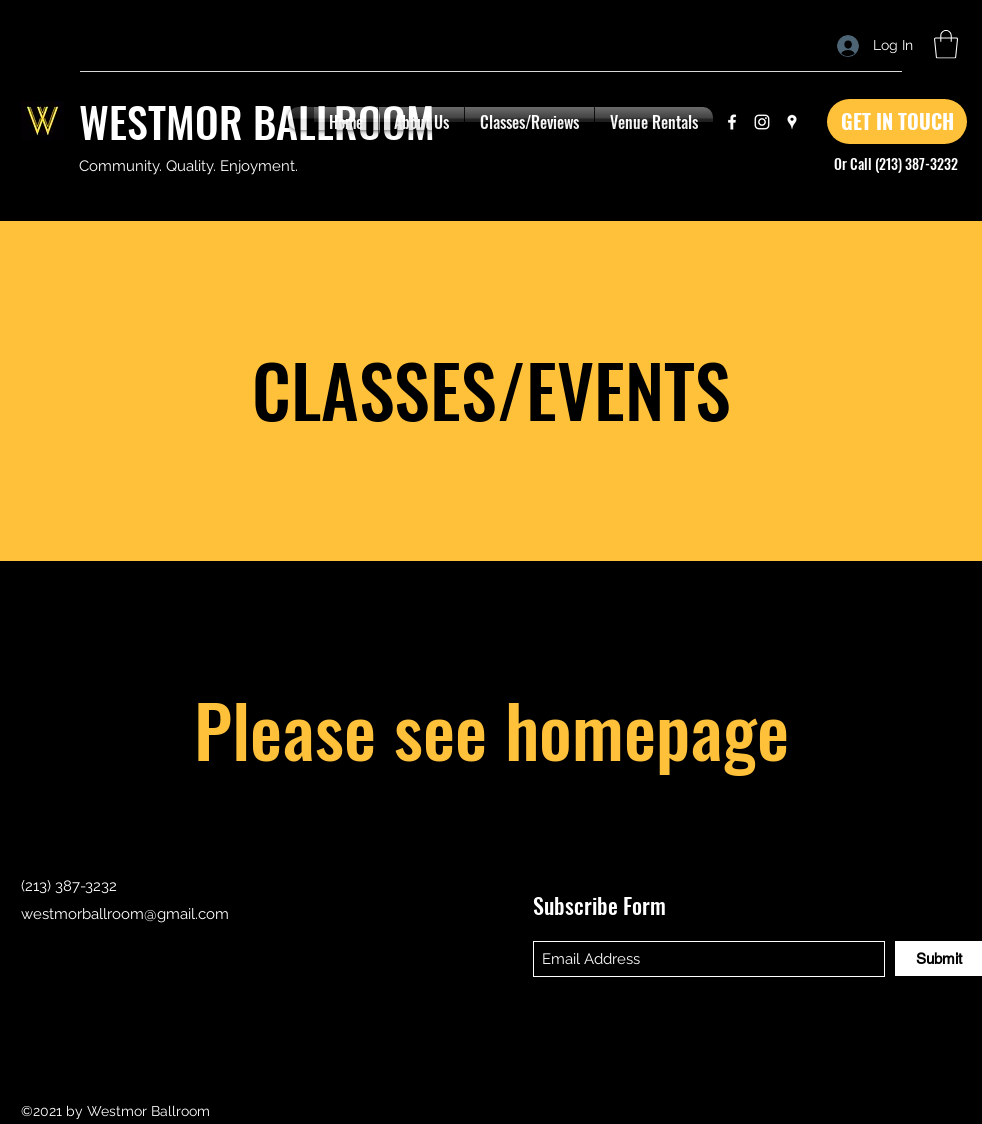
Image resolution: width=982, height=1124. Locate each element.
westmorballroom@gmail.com (125, 914)
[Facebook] (732, 122)
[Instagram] (762, 122)
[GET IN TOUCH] (897, 121)
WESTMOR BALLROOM (257, 121)
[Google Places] (792, 122)
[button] (946, 44)
